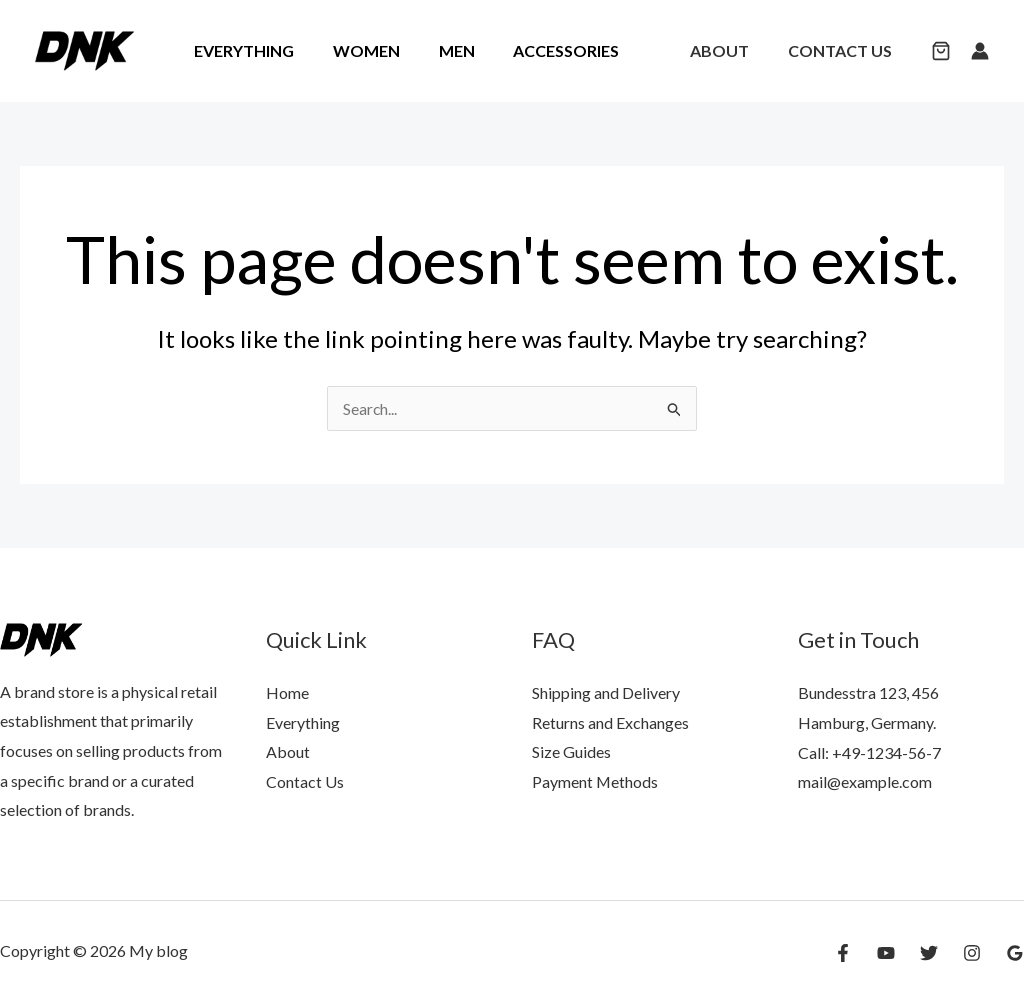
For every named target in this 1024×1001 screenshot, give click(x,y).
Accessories (543, 50)
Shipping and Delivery (606, 692)
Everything (241, 50)
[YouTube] (886, 953)
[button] (941, 52)
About (729, 50)
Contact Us (843, 50)
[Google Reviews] (1015, 953)
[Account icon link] (980, 51)
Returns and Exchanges (610, 722)
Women (356, 50)
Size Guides (571, 752)
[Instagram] (972, 953)
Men (440, 50)
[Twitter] (929, 953)
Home (287, 692)
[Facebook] (843, 953)
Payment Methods (595, 781)
